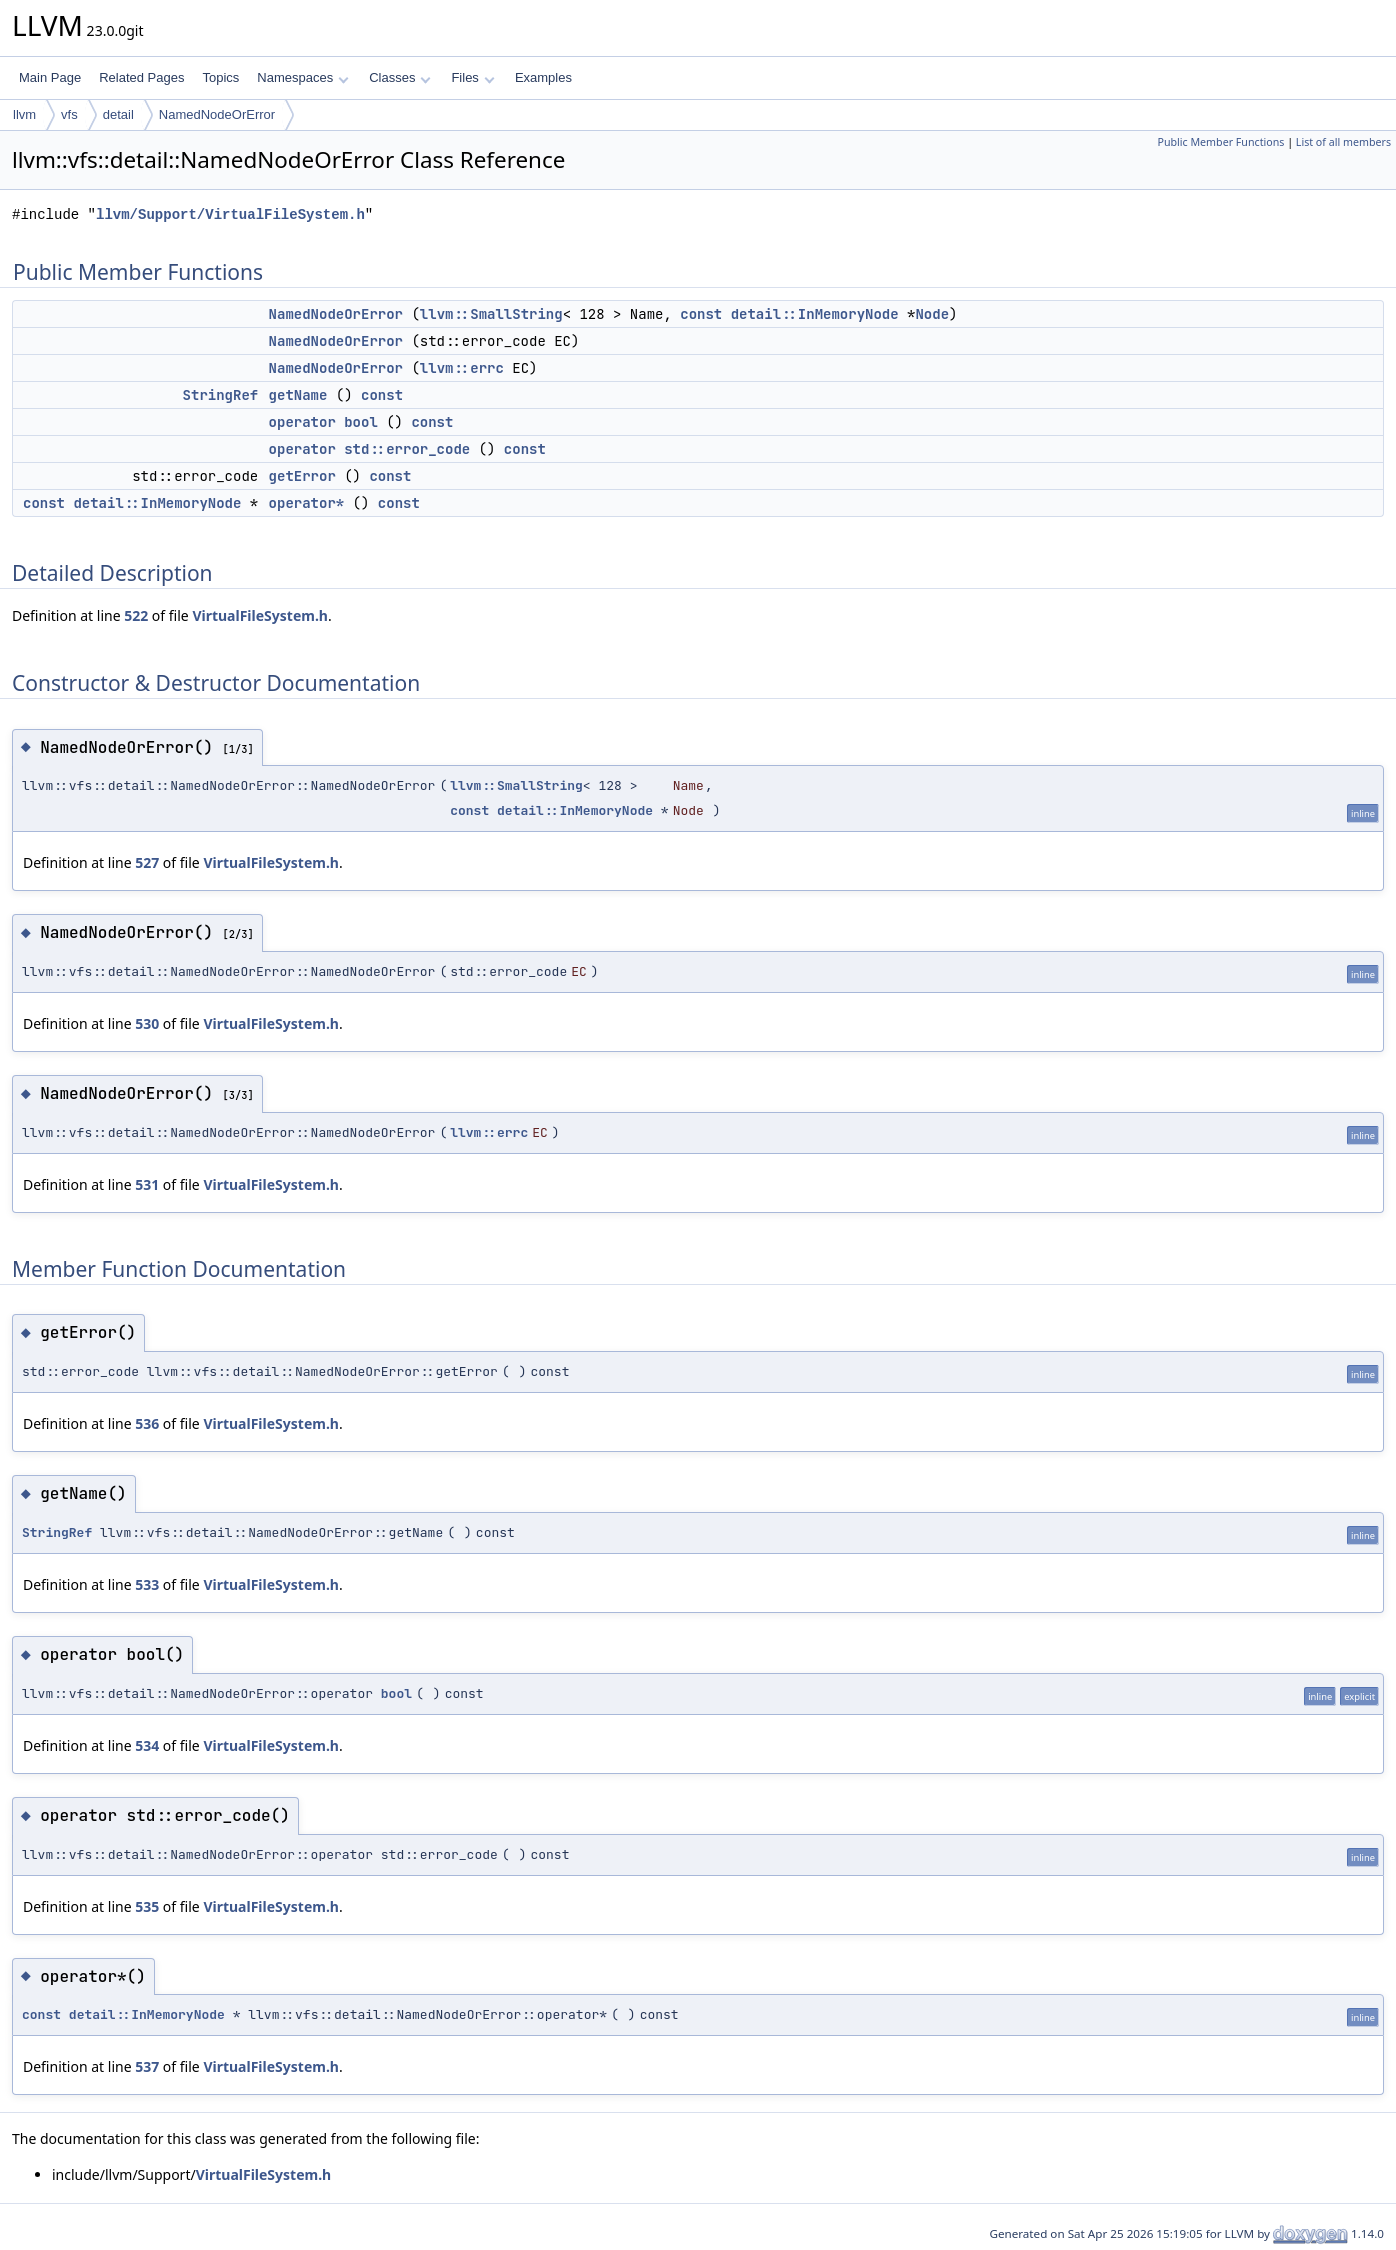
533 (147, 1584)
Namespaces (302, 77)
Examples (543, 77)
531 (147, 1184)
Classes (400, 77)
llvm (24, 114)
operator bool (323, 422)
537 (147, 2066)
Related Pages (141, 77)
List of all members (1343, 142)
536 (147, 1423)
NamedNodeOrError (217, 114)
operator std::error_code (370, 449)
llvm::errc (462, 368)
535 (147, 1906)
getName (298, 395)
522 (136, 615)
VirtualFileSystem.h (260, 615)
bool (396, 1693)
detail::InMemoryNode (815, 314)
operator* (307, 503)
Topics (220, 77)
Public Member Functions (1220, 142)
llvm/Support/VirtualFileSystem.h (230, 214)
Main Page (50, 77)
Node (932, 314)
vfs (69, 114)
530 (147, 1023)
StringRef (221, 395)
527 (147, 862)
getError (302, 476)
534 (147, 1745)
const (701, 314)
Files (472, 77)
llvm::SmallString (491, 314)
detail (118, 114)
